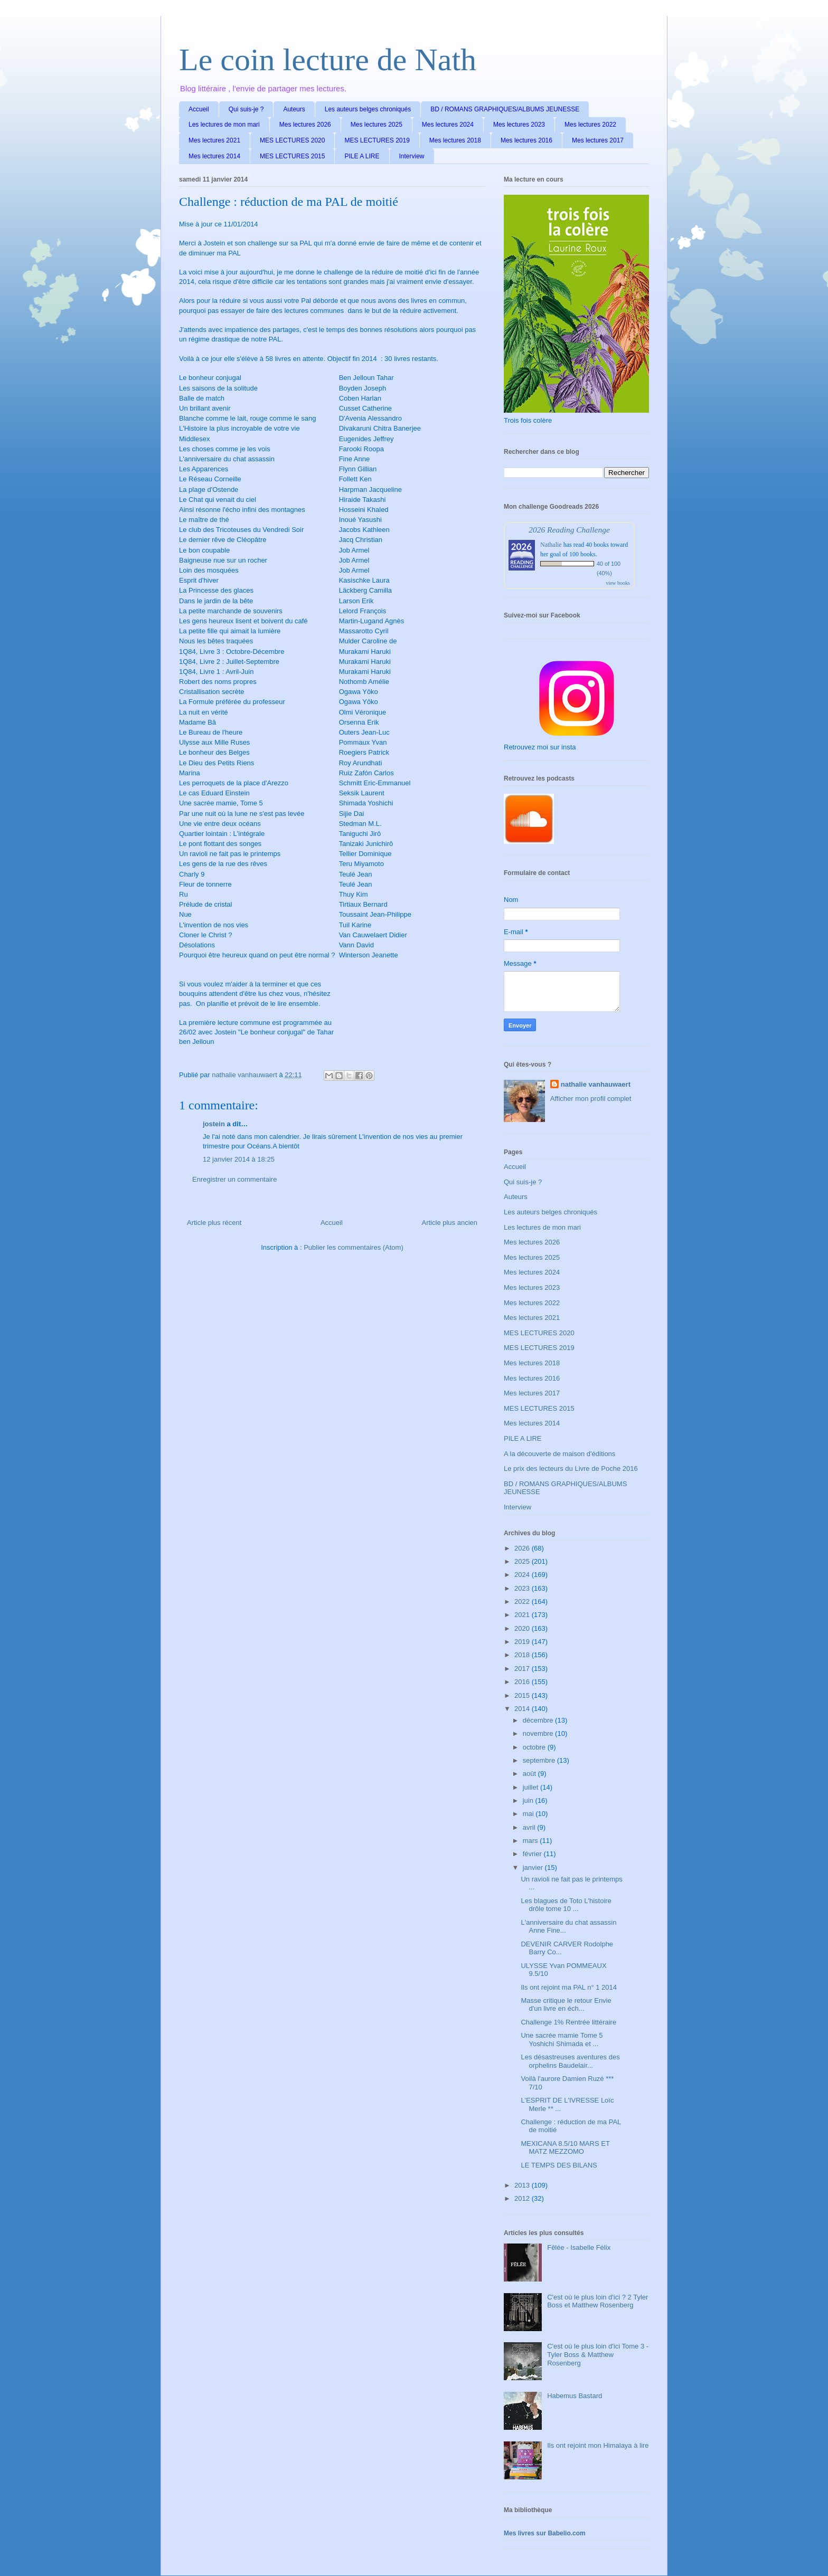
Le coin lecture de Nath (327, 59)
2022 (523, 1601)
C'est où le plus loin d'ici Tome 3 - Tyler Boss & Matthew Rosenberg (597, 2354)
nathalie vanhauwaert (596, 1084)
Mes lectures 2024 (448, 124)
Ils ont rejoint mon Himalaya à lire (597, 2445)
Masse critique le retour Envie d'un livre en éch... (566, 2005)
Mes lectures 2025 (376, 124)
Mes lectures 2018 (455, 140)
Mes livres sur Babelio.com (545, 2533)
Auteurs (294, 109)
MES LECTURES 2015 (292, 156)
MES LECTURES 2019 (376, 140)
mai (529, 1814)
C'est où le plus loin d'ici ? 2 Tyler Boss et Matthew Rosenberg (597, 2301)
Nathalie (551, 544)
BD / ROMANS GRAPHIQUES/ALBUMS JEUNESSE (504, 109)
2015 (523, 1695)
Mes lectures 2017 (598, 140)
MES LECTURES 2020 (292, 140)
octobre (535, 1747)
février (533, 1854)
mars (531, 1841)
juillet (531, 1787)
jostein (214, 1124)
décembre (539, 1720)
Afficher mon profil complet (591, 1098)
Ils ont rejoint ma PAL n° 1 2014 (569, 1987)
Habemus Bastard (574, 2396)
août (530, 1773)
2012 (523, 2198)
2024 (523, 1575)
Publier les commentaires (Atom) (353, 1247)
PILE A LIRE (361, 156)
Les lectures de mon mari (224, 124)
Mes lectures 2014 (214, 156)
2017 (523, 1668)
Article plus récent (214, 1223)
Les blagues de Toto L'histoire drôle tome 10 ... (566, 1905)
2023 (523, 1588)
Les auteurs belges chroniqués (368, 109)
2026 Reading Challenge (569, 529)
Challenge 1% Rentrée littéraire (568, 2022)
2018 (523, 1655)
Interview (412, 156)
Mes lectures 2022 (590, 124)
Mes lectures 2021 (214, 140)
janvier (534, 1867)
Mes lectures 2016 (526, 140)
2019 (523, 1642)
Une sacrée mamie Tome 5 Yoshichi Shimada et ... (562, 2039)
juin (529, 1800)
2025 (523, 1561)
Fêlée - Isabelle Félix (578, 2247)
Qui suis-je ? (246, 109)
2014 (523, 1709)
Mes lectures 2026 (305, 124)
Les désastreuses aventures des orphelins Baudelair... (570, 2061)
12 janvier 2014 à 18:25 (239, 1159)
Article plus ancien (450, 1223)
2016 (523, 1682)
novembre (539, 1733)
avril (530, 1827)
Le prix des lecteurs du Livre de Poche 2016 (571, 1468)
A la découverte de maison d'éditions (559, 1454)
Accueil (199, 109)
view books (618, 583)
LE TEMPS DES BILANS (559, 2165)
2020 (523, 1628)
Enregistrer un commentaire (234, 1179)
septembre (540, 1760)
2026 (523, 1548)
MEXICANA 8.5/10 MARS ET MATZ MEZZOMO (565, 2148)
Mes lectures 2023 (519, 124)
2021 (523, 1615)
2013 (523, 2185)
